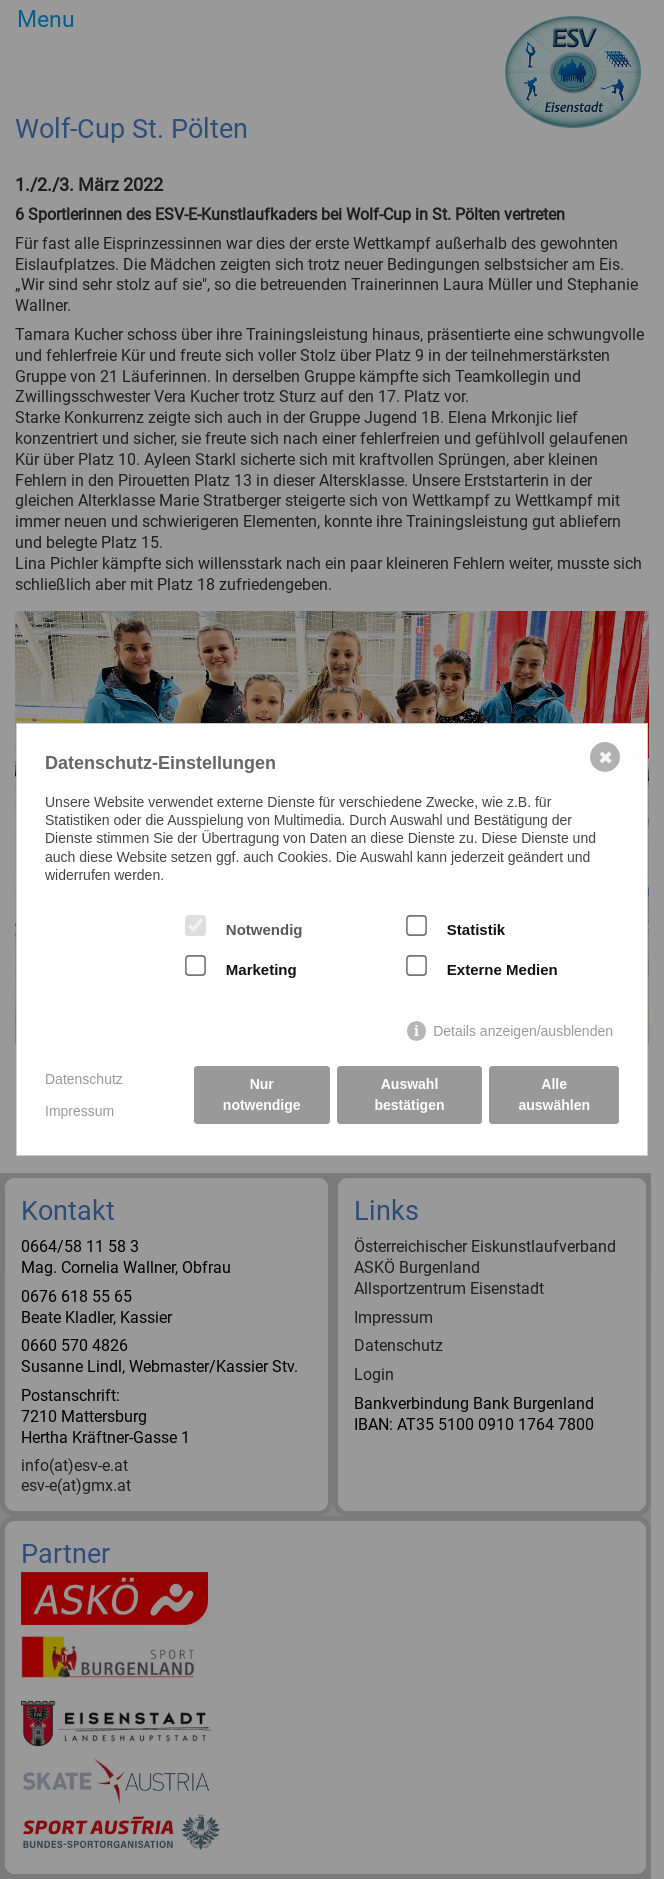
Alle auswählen (554, 1094)
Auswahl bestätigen (410, 1094)
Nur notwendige (262, 1094)
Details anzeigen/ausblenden (523, 1031)
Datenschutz (84, 1079)
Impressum (79, 1111)
